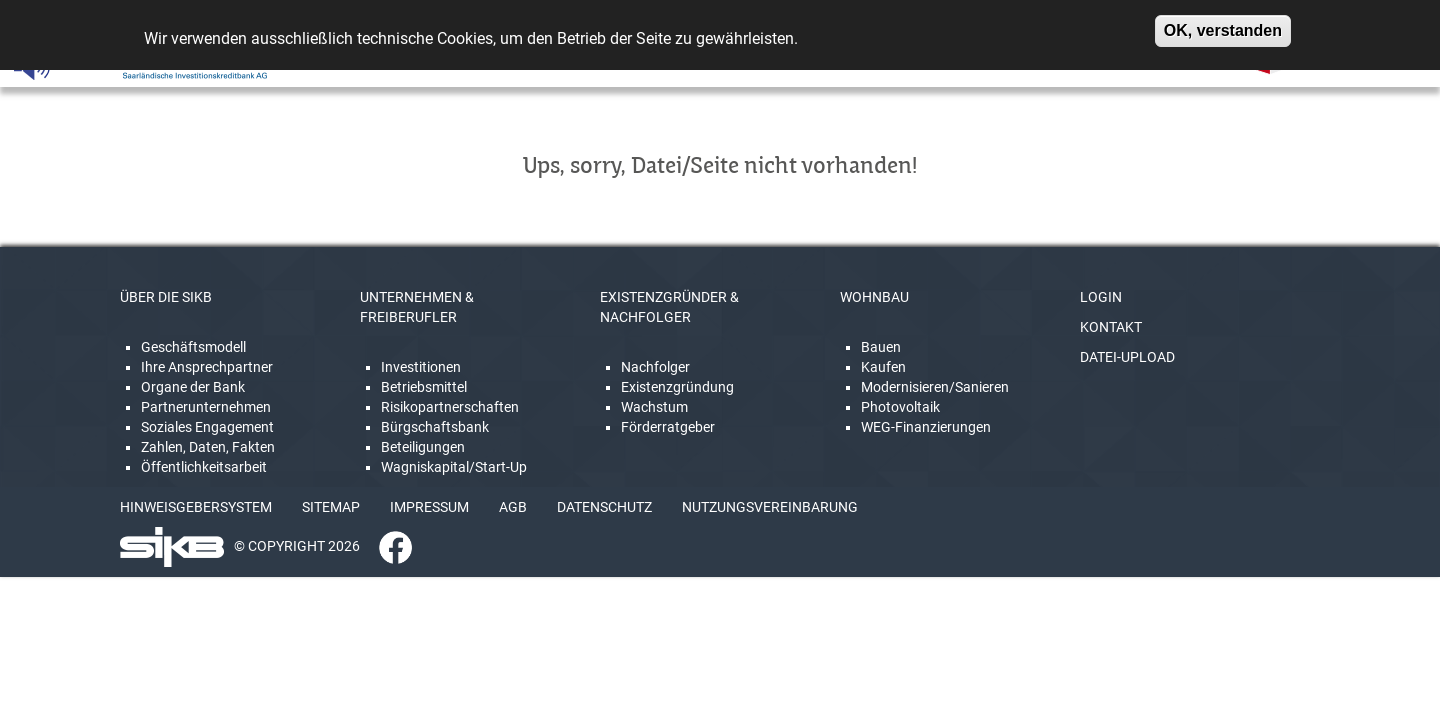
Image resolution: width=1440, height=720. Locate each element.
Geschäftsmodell (193, 347)
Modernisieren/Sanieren (935, 387)
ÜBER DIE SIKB (166, 297)
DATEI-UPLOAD (1127, 357)
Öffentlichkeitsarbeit (204, 467)
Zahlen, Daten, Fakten (208, 447)
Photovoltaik (900, 407)
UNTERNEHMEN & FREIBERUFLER (417, 307)
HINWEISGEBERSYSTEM (196, 507)
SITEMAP (331, 507)
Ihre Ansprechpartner (207, 367)
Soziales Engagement (207, 427)
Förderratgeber (668, 427)
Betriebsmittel (424, 387)
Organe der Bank (193, 387)
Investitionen (421, 367)
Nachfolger (655, 367)
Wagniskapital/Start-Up (454, 467)
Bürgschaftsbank (435, 427)
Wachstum (654, 407)
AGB (513, 507)
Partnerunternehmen (206, 407)
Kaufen (883, 367)
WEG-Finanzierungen (926, 427)
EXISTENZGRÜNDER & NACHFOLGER (669, 307)
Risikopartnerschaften (450, 407)
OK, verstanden (1223, 24)
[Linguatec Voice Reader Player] (76, 65)
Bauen (881, 347)
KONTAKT (1111, 327)
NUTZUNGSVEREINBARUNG (770, 507)
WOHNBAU (874, 297)
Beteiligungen (423, 447)
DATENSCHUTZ (604, 507)
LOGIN (1101, 297)
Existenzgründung (677, 387)
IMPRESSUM (429, 507)
